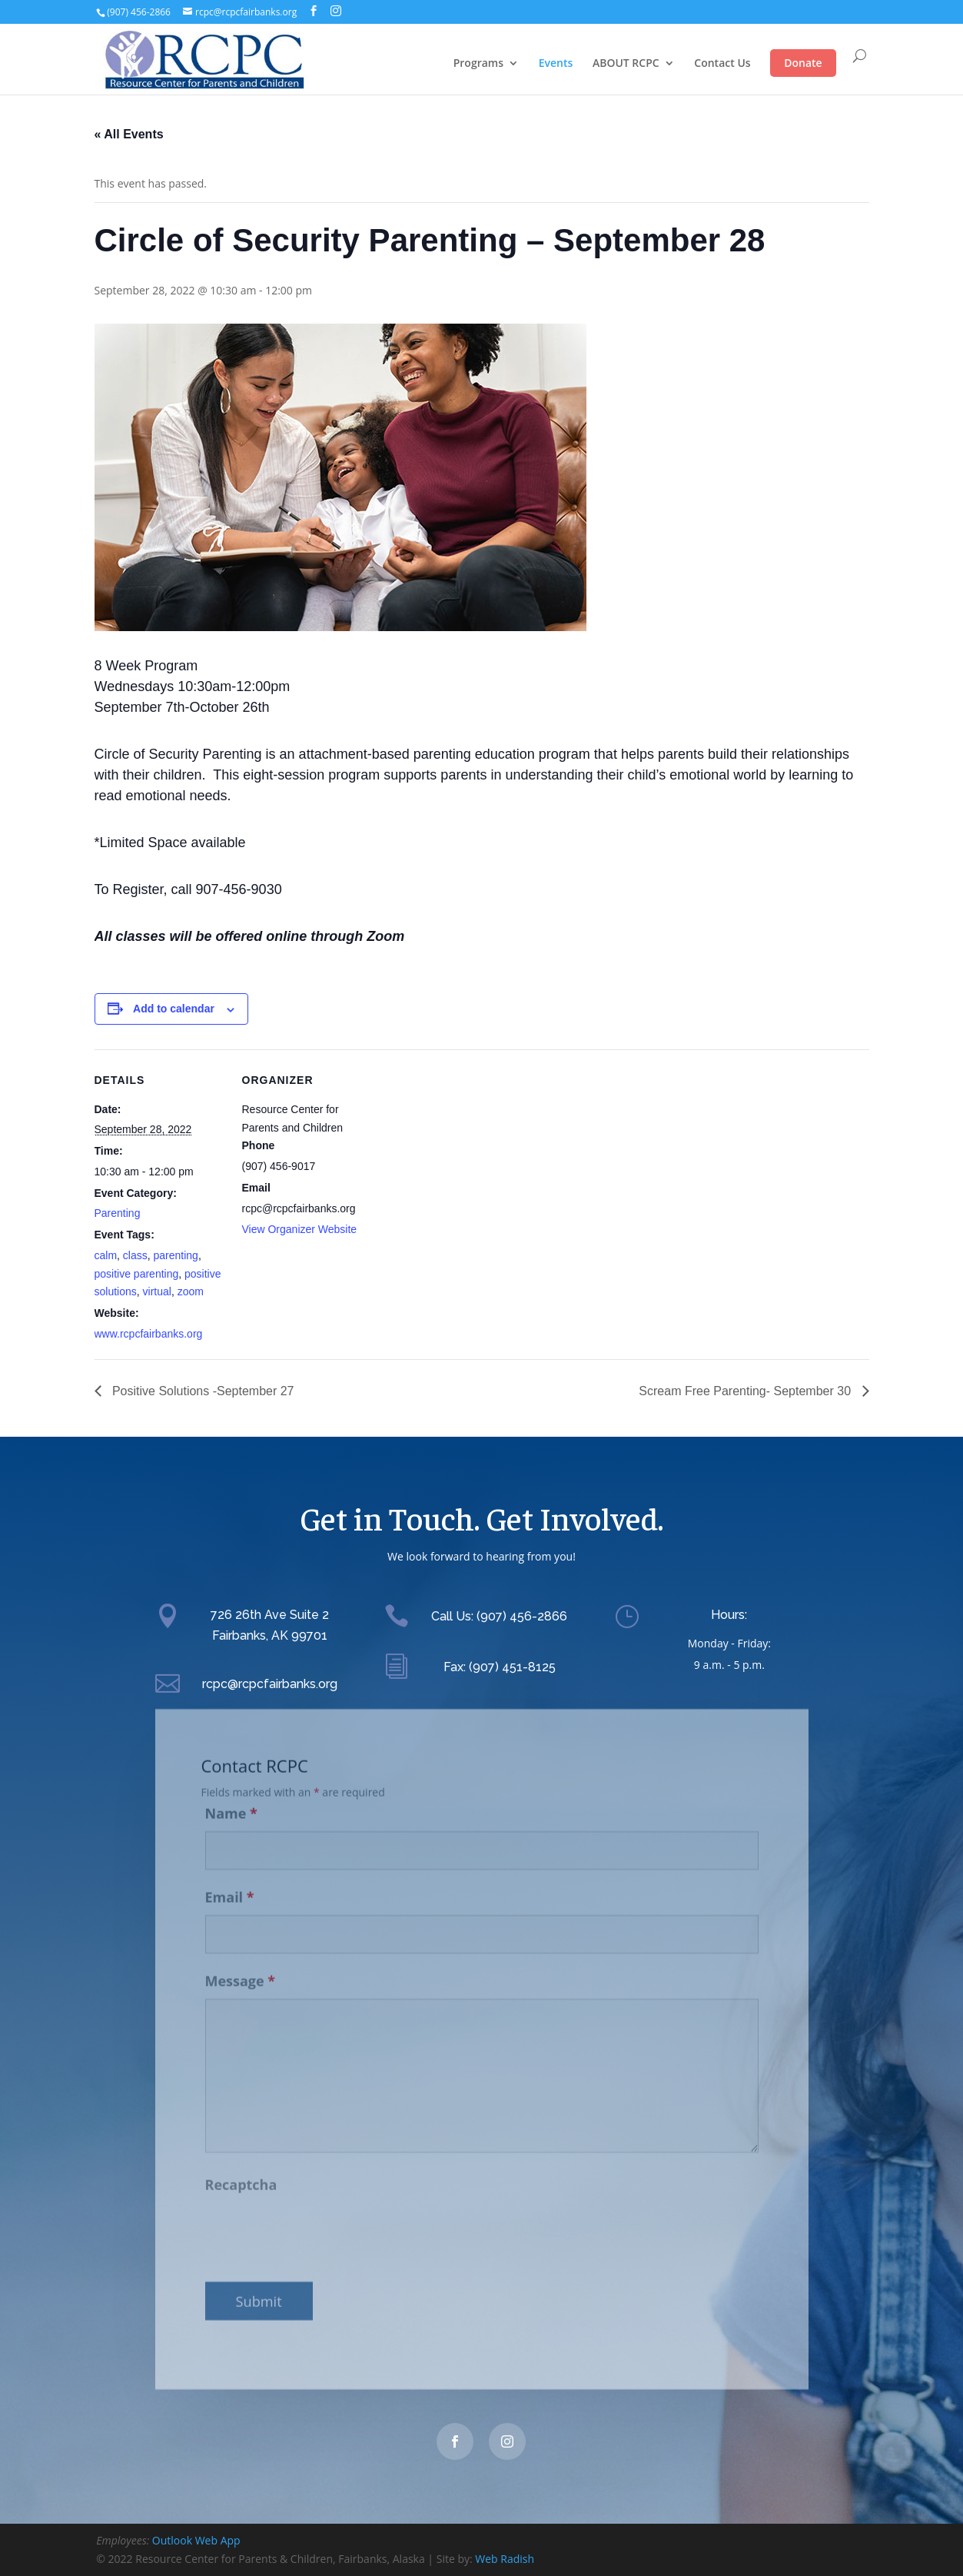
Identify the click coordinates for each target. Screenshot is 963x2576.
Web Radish (504, 2558)
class (135, 1255)
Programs (478, 63)
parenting (176, 1255)
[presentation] (322, 2220)
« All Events (129, 134)
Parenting (118, 1213)
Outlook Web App (196, 2540)
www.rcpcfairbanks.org (149, 1334)
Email (229, 1884)
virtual (157, 1291)
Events (556, 63)
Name (231, 1801)
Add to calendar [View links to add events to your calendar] (173, 1008)
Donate (803, 62)
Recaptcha (241, 2172)
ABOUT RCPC (626, 63)
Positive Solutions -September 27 (201, 1391)
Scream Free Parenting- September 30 (746, 1391)
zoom (191, 1291)
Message (240, 1968)
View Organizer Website (299, 1229)
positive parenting (137, 1274)
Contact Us (722, 63)
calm (106, 1255)
